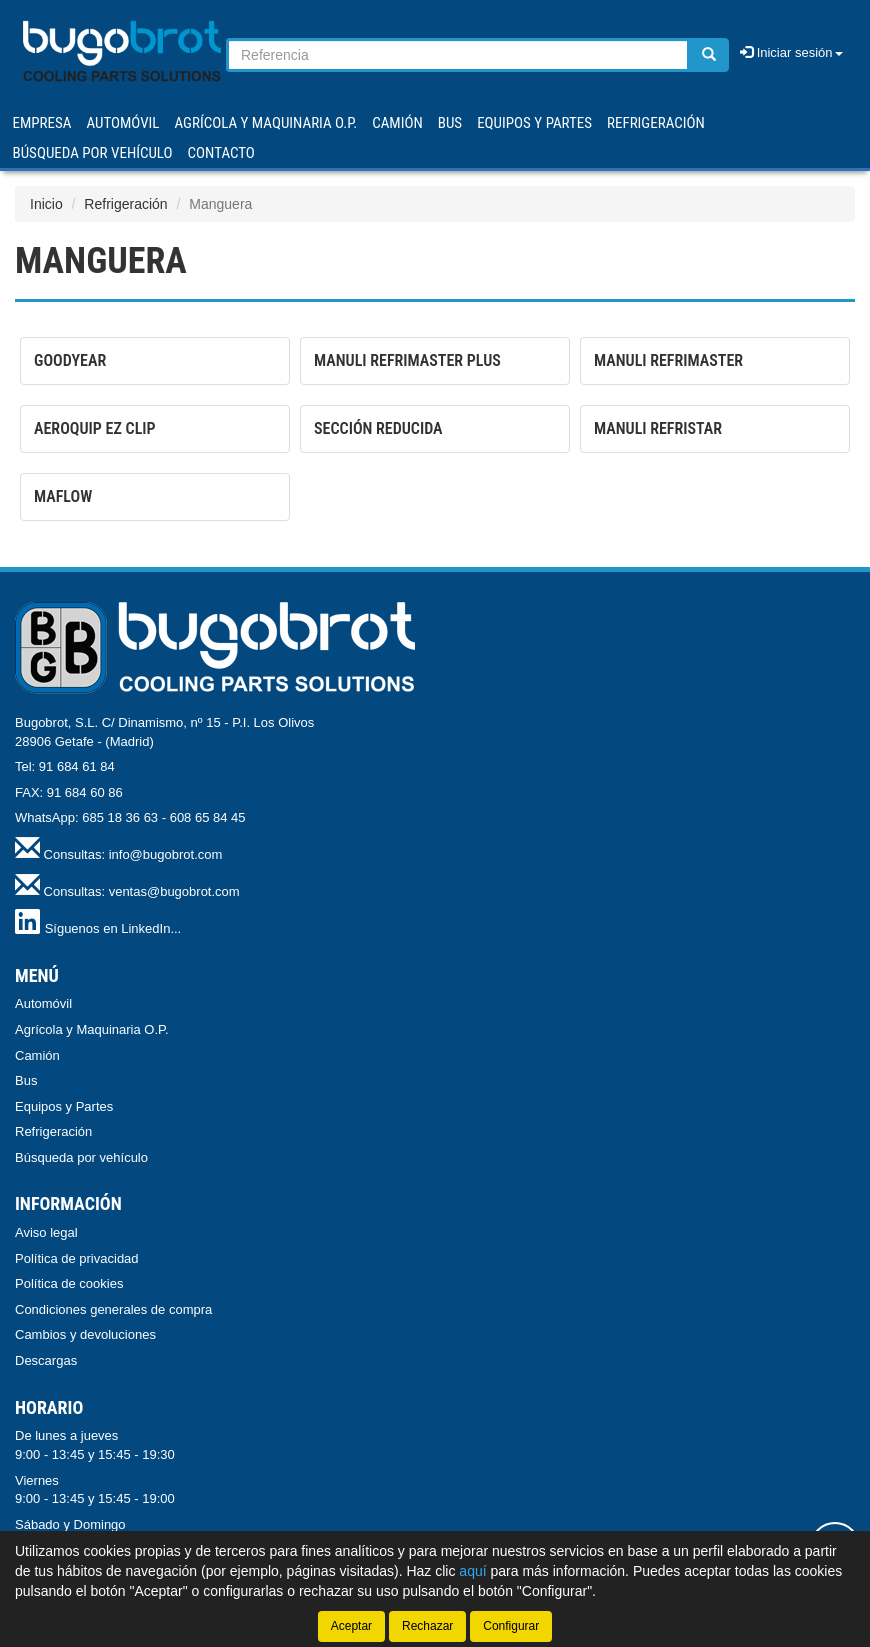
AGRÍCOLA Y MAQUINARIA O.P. (266, 123)
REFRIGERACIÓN (656, 123)
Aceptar (351, 1626)
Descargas (46, 1360)
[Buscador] (458, 55)
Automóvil (43, 1003)
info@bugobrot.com (166, 854)
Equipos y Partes (64, 1106)
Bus (26, 1080)
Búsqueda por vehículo (93, 153)
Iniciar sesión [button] (791, 52)
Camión (37, 1055)
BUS (450, 123)
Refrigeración (125, 204)
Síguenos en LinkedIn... (113, 928)
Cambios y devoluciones (85, 1334)
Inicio (46, 204)
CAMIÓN (397, 123)
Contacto (221, 153)
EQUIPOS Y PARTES (534, 123)
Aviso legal (46, 1232)
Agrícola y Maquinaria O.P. (92, 1029)
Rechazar (427, 1626)
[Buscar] (709, 55)
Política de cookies (69, 1283)
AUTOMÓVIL (122, 123)
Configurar (511, 1626)
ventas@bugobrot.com (174, 891)
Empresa (42, 123)
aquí (472, 1571)
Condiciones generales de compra (113, 1309)
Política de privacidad (77, 1258)
